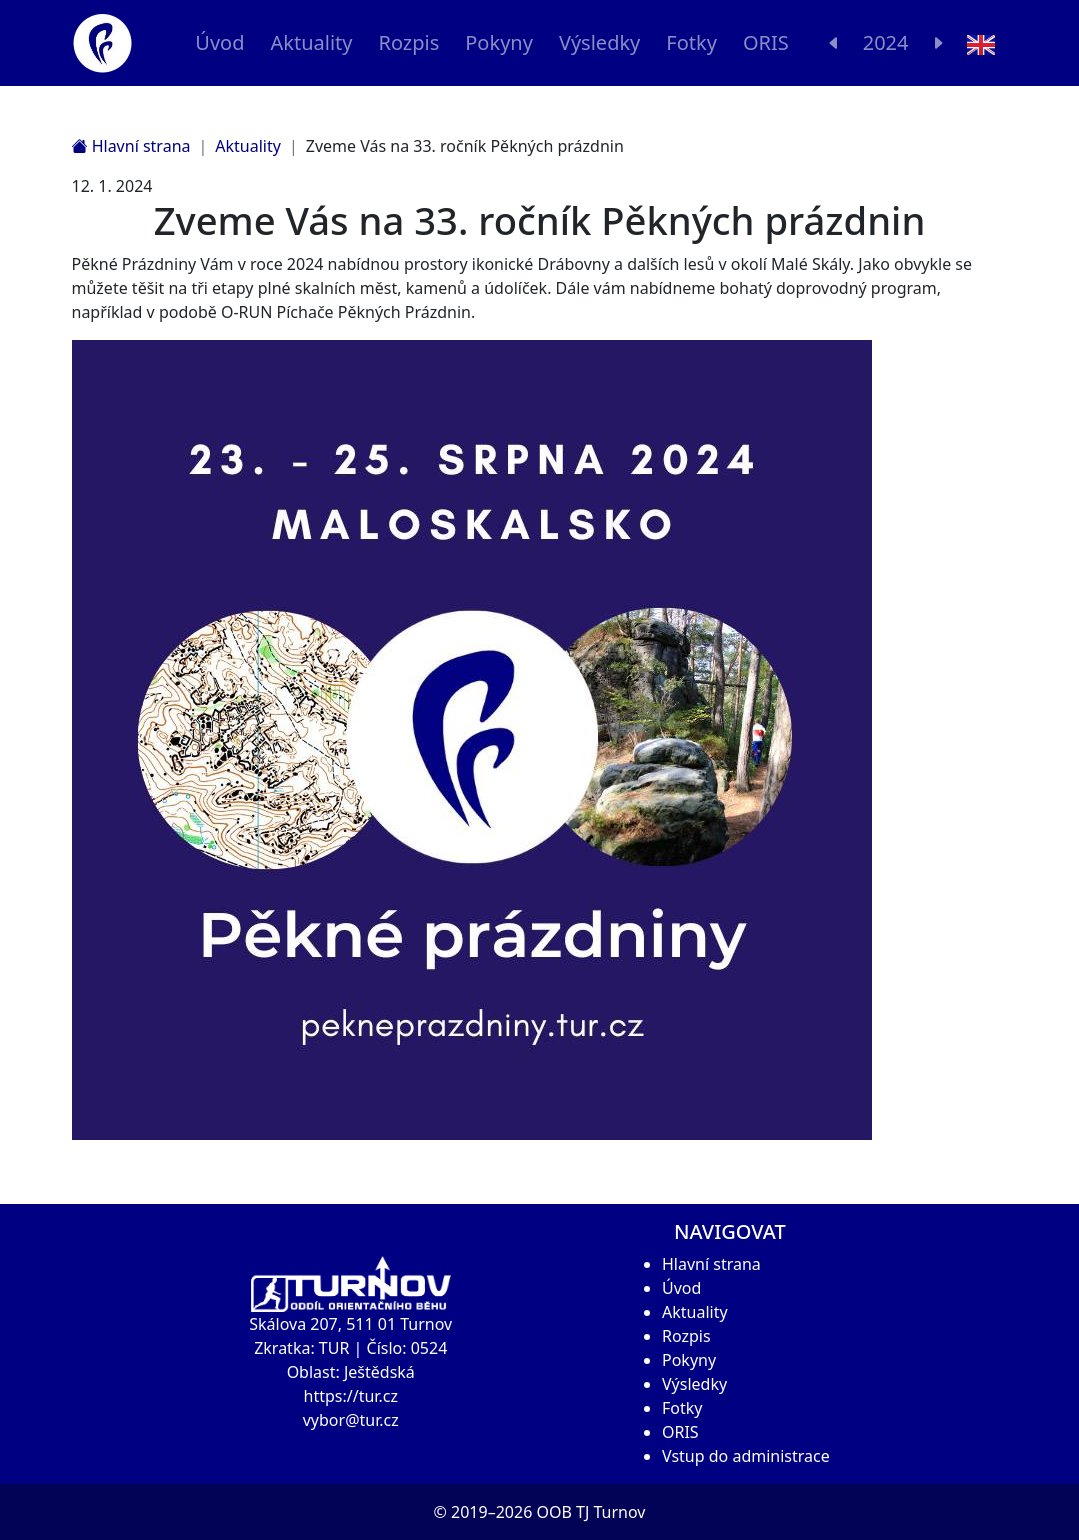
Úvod (219, 42)
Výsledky (599, 42)
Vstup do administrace (746, 1456)
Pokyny (499, 42)
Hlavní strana (131, 146)
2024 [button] (886, 42)
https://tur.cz (351, 1396)
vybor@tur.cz (351, 1420)
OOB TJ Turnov (590, 1512)
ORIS (766, 42)
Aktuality (311, 42)
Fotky (691, 42)
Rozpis (408, 42)
